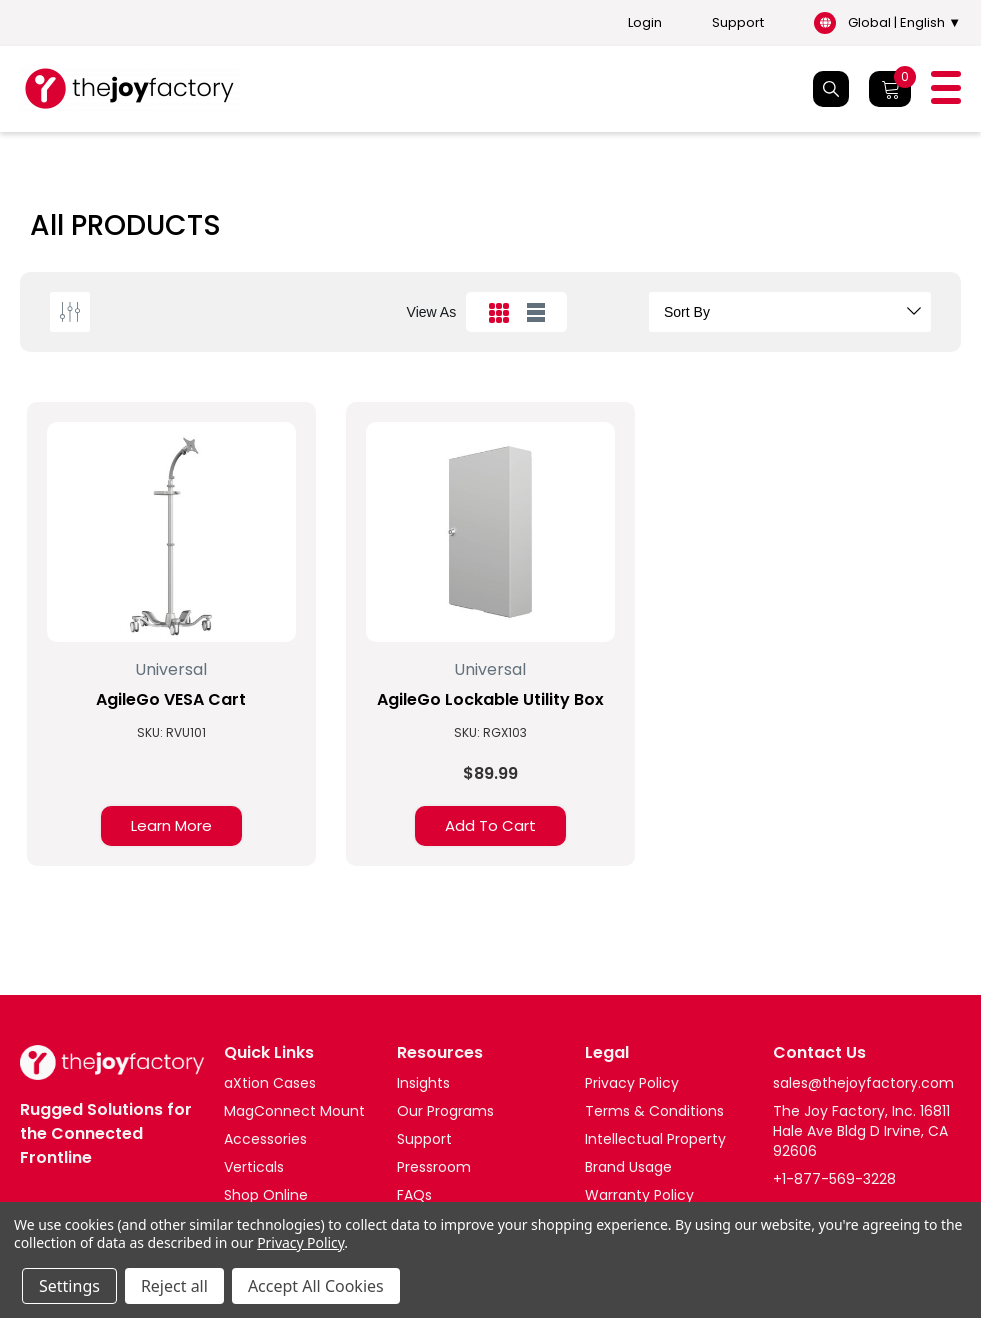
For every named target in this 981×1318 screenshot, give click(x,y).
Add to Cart (490, 825)
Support (738, 23)
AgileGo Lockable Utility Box (490, 699)
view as (432, 312)
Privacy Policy (300, 1242)
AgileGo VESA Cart (171, 699)
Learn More (171, 825)
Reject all (174, 1286)
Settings (69, 1286)
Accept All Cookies (316, 1286)
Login (645, 23)
